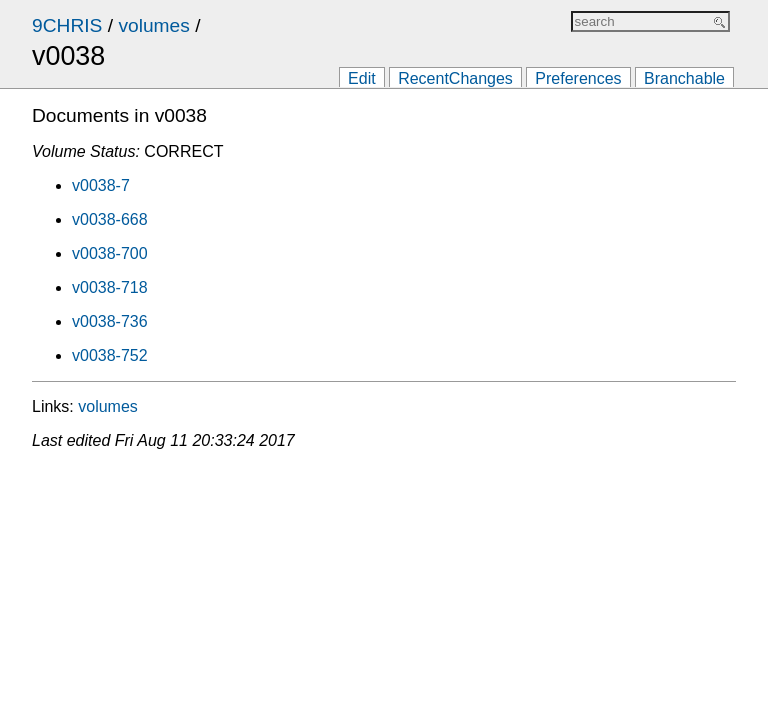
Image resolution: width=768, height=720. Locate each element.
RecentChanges (455, 78)
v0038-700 (110, 253)
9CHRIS (67, 25)
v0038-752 (110, 355)
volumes (153, 25)
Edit (362, 78)
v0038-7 (101, 185)
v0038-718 (110, 287)
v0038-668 (110, 219)
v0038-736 (110, 321)
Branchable (684, 78)
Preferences (578, 78)
